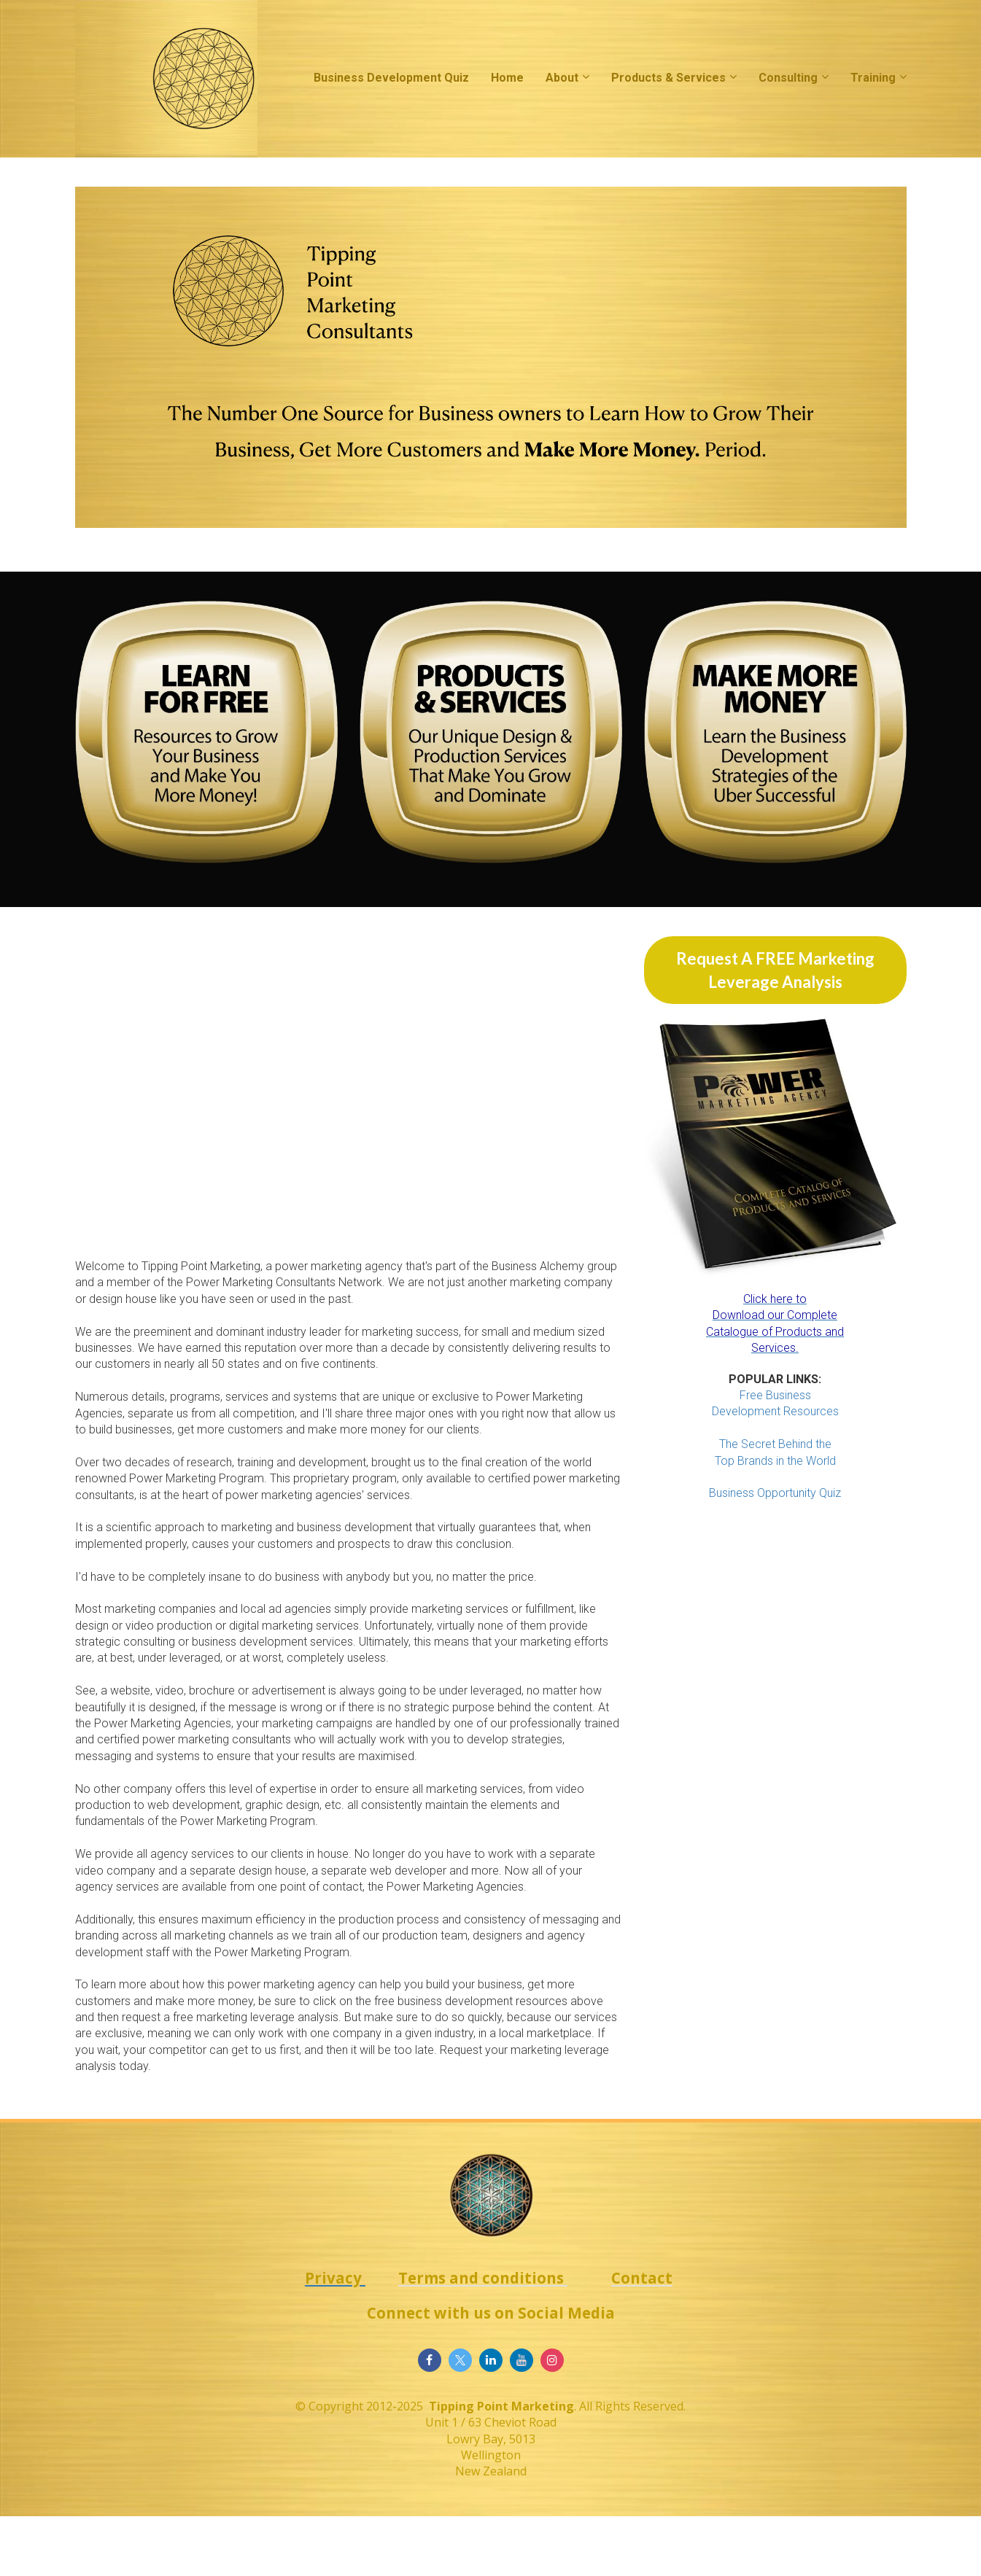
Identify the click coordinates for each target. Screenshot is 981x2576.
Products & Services (668, 78)
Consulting (788, 78)
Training (873, 78)
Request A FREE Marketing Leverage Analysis (775, 970)
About (562, 78)
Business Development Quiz (391, 78)
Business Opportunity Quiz (775, 1493)
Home (507, 78)
